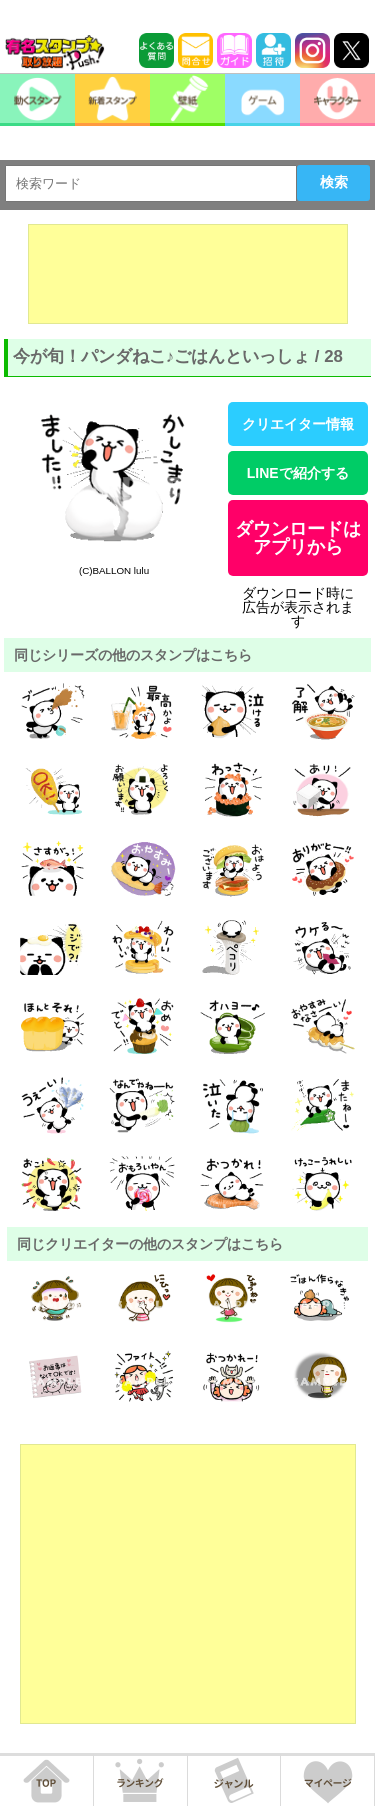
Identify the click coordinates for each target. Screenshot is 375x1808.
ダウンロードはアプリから (298, 538)
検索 (334, 182)
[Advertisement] (188, 274)
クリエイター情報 (298, 424)
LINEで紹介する (298, 473)
